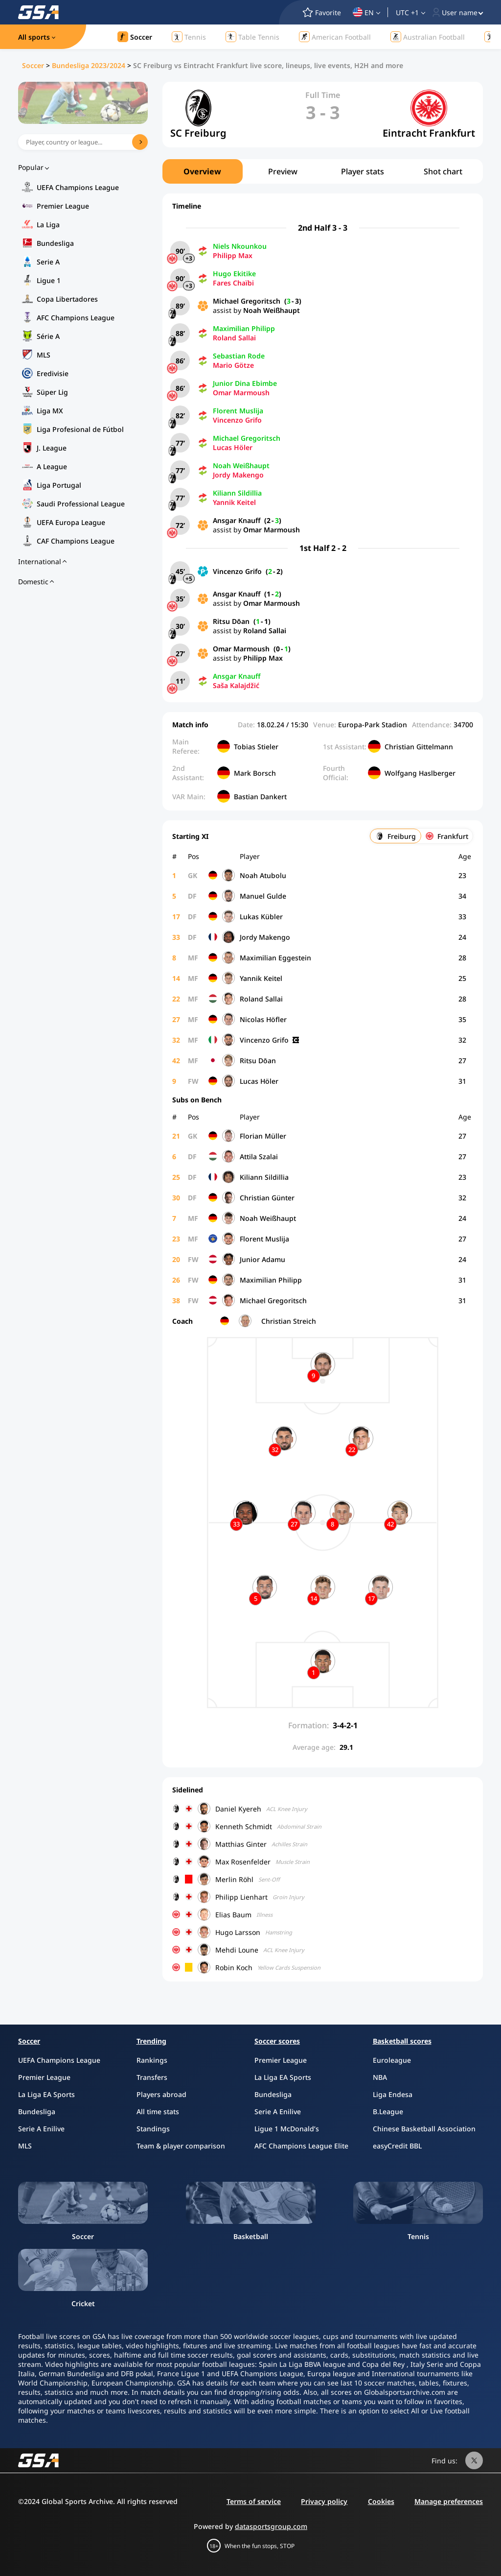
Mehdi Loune (236, 1950)
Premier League (63, 206)
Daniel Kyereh (238, 1808)
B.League (388, 2111)
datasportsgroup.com (271, 2526)
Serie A (48, 261)
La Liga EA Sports (46, 2094)
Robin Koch (233, 1967)
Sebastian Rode (239, 355)
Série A (48, 336)
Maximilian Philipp (244, 328)
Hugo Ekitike (234, 273)
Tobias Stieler (256, 746)
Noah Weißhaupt (271, 310)
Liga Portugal (59, 485)
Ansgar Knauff (236, 520)
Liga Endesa (392, 2094)
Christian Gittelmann (419, 746)
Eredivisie (52, 373)
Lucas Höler (232, 447)
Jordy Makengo (238, 474)
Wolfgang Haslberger (420, 773)
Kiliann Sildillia (237, 493)
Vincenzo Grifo (237, 420)
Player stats (362, 171)
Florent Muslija (238, 410)
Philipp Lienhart (241, 1897)
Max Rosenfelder (243, 1861)
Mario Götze (233, 365)
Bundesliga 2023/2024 (88, 65)
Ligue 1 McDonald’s (286, 2128)
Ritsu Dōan (231, 621)
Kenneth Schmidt (243, 1826)
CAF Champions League (75, 541)
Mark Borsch (255, 773)
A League (52, 466)
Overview (202, 171)
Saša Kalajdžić (236, 685)
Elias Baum (233, 1914)
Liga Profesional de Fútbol (80, 429)
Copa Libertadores (67, 299)
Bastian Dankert (260, 796)
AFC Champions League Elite (301, 2145)
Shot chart (443, 171)
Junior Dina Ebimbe (245, 383)
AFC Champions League (75, 317)
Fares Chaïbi (233, 282)
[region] (322, 171)
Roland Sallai (234, 337)
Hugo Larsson (237, 1932)
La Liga (48, 224)
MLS (43, 354)
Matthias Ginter (241, 1844)
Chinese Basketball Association (424, 2128)
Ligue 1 (49, 280)
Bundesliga (55, 243)
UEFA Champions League (78, 187)
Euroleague (392, 2060)
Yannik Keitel (234, 502)
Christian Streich (288, 1321)
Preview (282, 171)
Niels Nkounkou (240, 246)
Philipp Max (232, 255)
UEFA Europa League (71, 522)
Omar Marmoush (241, 392)
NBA (380, 2077)
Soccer (33, 65)
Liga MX (50, 410)
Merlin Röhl (234, 1879)
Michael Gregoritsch (246, 301)
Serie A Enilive (41, 2128)
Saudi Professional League (81, 503)
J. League (52, 448)
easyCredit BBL (397, 2145)
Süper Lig (52, 392)
